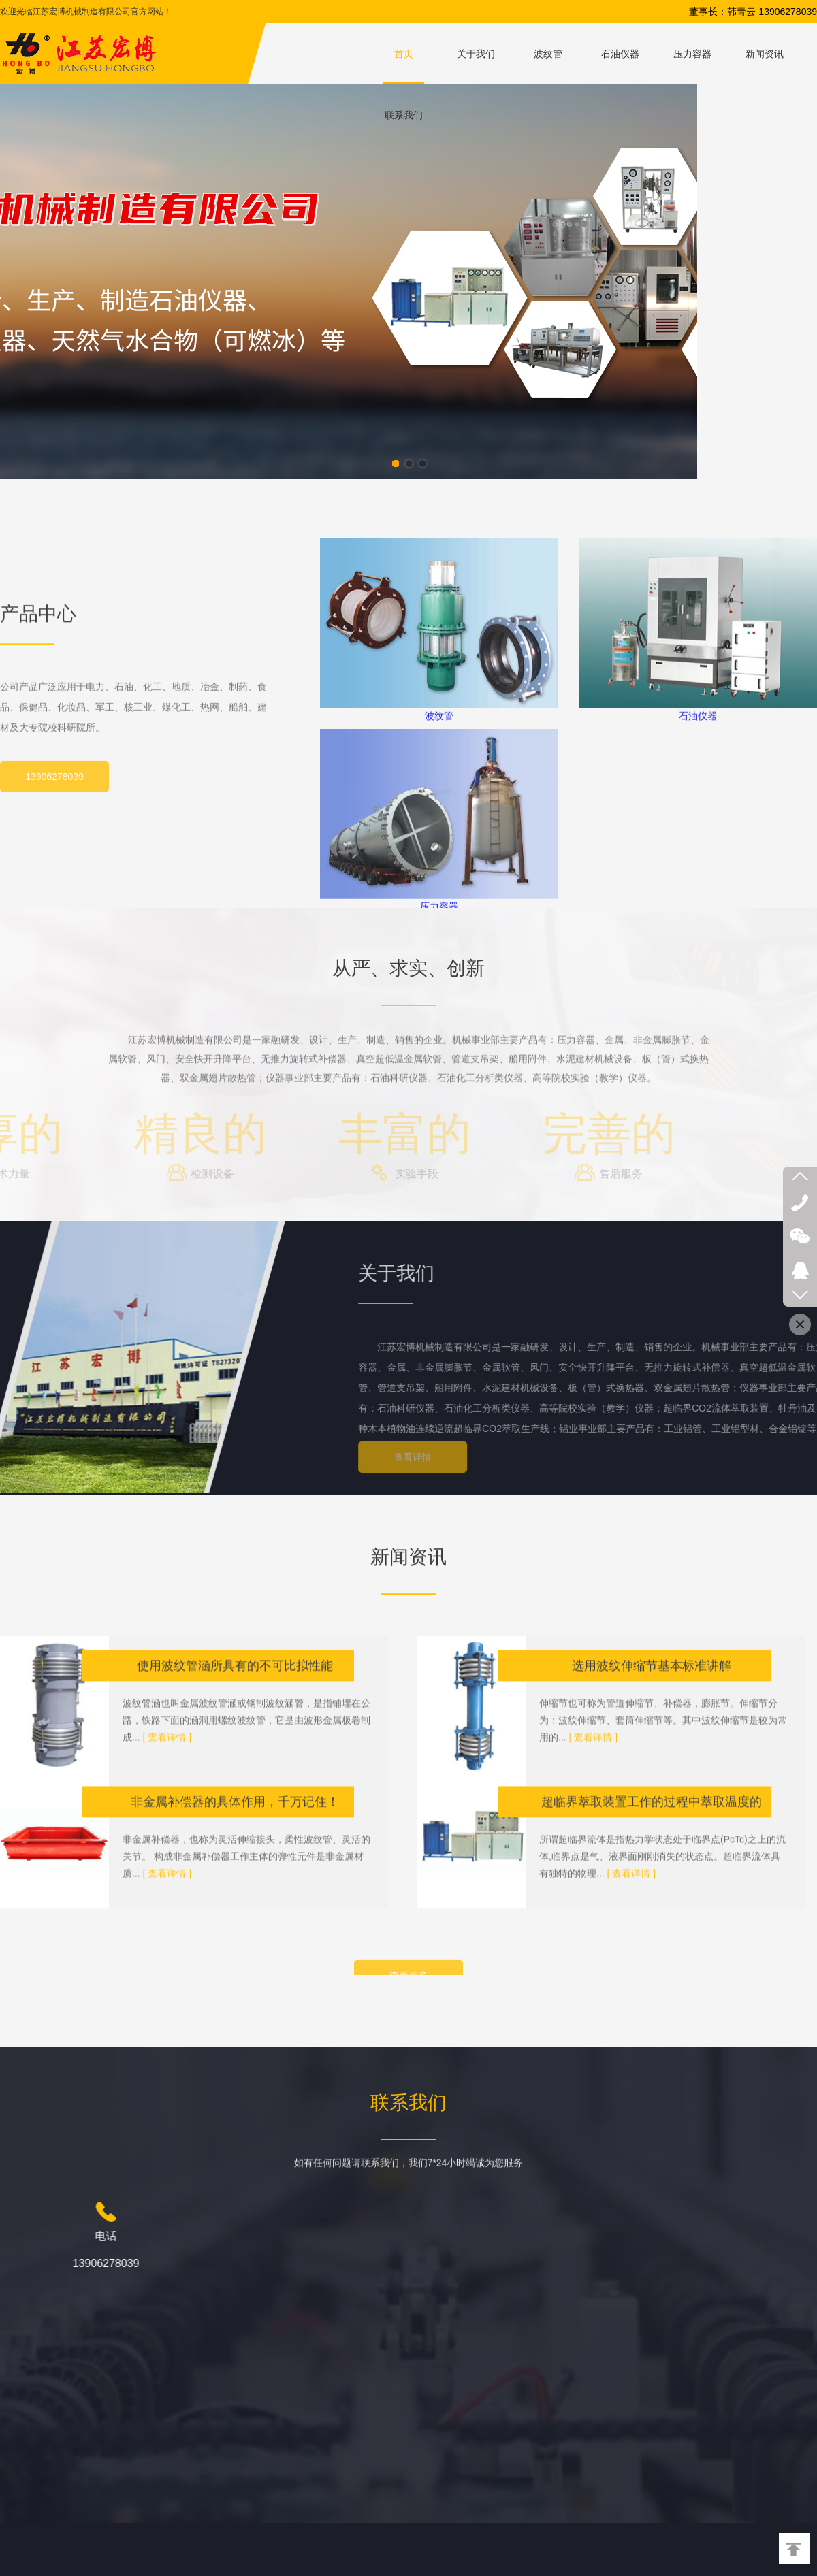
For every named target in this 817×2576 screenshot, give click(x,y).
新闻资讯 (765, 53)
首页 (403, 53)
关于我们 (476, 53)
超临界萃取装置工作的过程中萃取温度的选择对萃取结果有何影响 (651, 1923)
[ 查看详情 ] (167, 1854)
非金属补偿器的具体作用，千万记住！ (235, 1919)
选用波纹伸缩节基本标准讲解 (651, 1783)
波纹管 (548, 53)
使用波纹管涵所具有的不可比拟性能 (235, 1783)
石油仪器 (620, 53)
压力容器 (692, 53)
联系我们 (404, 115)
